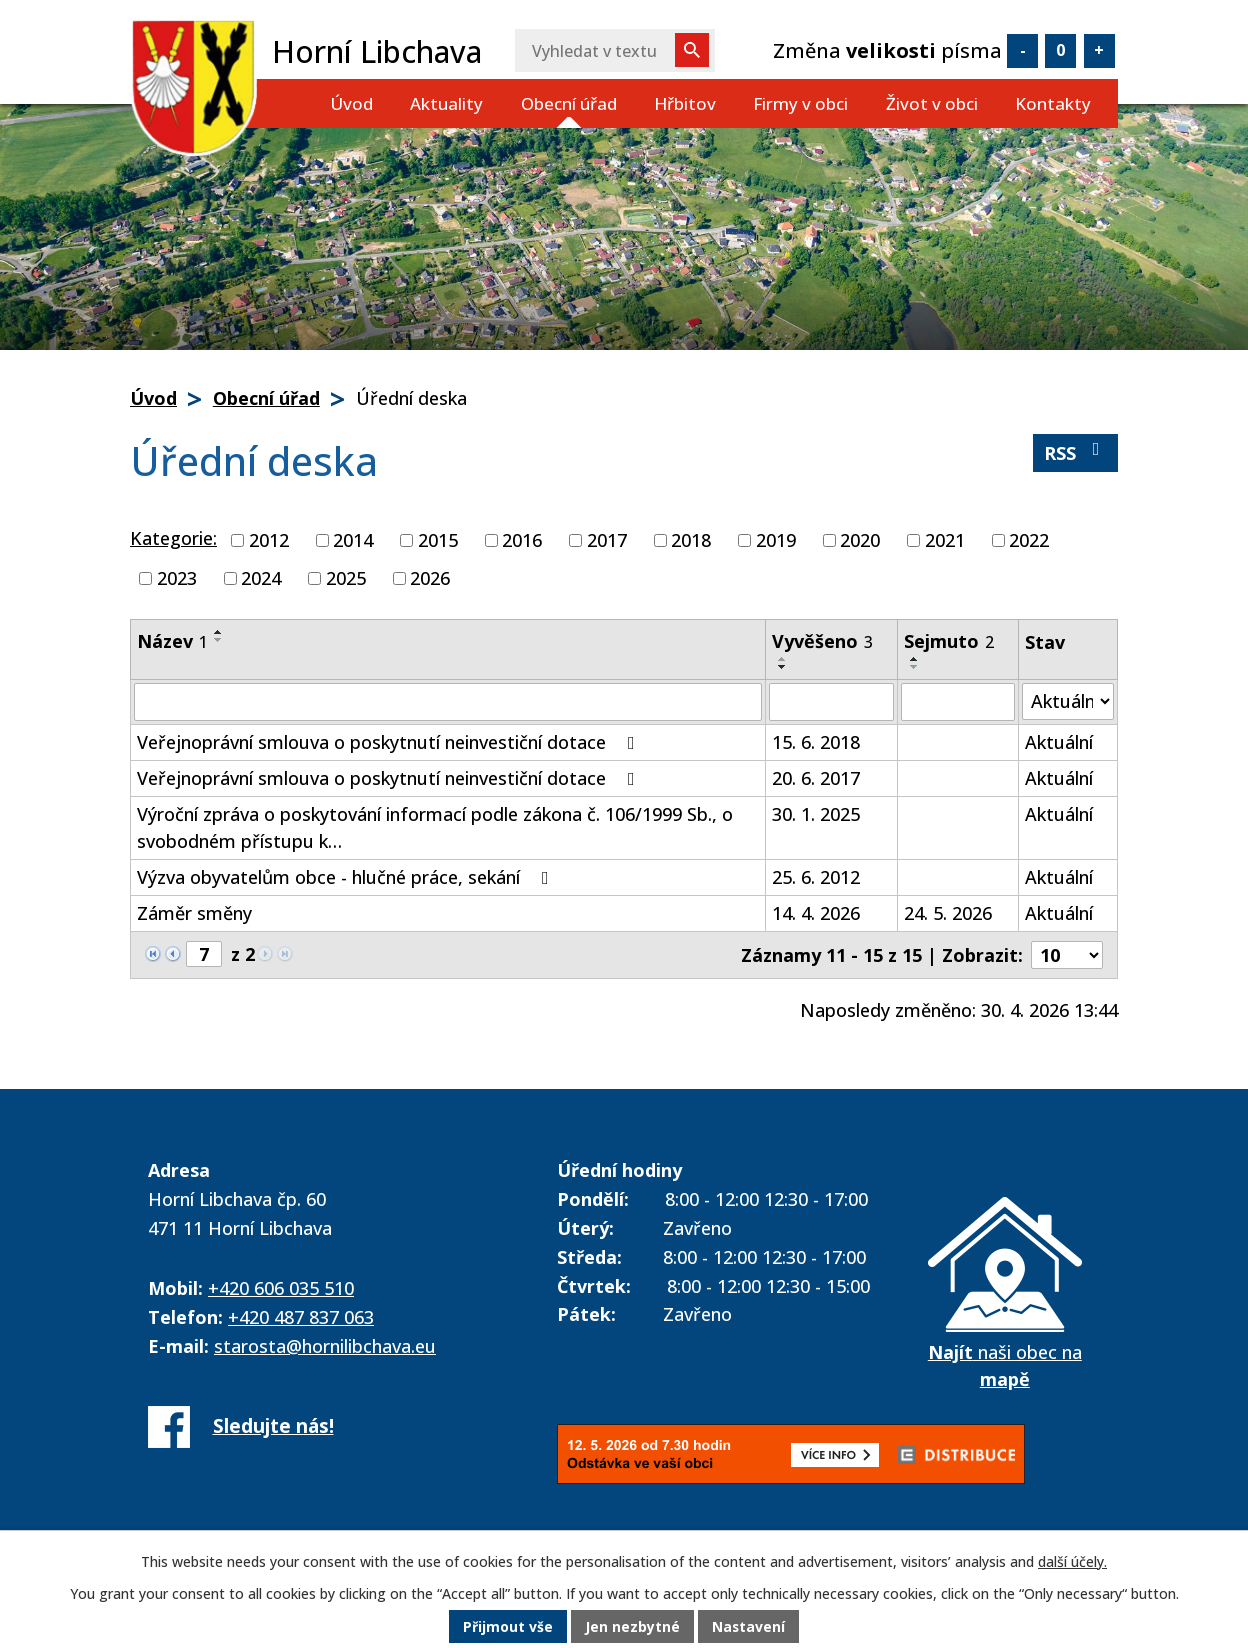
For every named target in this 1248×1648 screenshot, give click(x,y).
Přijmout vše (508, 1627)
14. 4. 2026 (816, 913)
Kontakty (1053, 103)
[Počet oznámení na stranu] (1067, 955)
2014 (353, 540)
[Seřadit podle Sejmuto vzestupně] (915, 659)
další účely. (1072, 1562)
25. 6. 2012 (816, 877)
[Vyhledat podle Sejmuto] (958, 702)
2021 (945, 540)
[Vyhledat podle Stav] (1068, 701)
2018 (691, 540)
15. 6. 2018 (816, 742)
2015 (438, 540)
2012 (269, 540)
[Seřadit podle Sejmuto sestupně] (915, 667)
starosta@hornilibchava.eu (325, 1346)
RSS (1076, 452)
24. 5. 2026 (948, 913)
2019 (776, 540)
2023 (177, 578)
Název (172, 641)
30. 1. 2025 (816, 814)
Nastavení (749, 1627)
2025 (346, 578)
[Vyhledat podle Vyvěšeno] (831, 702)
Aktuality (446, 103)
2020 (860, 540)
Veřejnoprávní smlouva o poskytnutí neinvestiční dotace (390, 742)
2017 (607, 540)
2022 (1029, 540)
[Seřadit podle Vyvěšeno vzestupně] (783, 659)
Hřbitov (685, 103)
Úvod (351, 103)
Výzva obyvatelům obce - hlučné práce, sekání (347, 877)
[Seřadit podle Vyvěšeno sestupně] (783, 667)
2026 (430, 578)
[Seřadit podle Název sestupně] (219, 640)
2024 (261, 578)
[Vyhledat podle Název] (448, 702)
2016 (522, 540)
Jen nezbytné (632, 1627)
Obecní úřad (569, 103)
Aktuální (1059, 742)
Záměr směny (194, 913)
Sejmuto (949, 641)
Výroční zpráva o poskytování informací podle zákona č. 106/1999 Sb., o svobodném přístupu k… (435, 827)
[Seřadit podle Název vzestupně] (219, 632)
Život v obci (932, 103)
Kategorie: (173, 538)
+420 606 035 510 (281, 1288)
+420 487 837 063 (301, 1317)
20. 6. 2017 (816, 778)
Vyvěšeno (822, 641)
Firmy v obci (800, 103)
